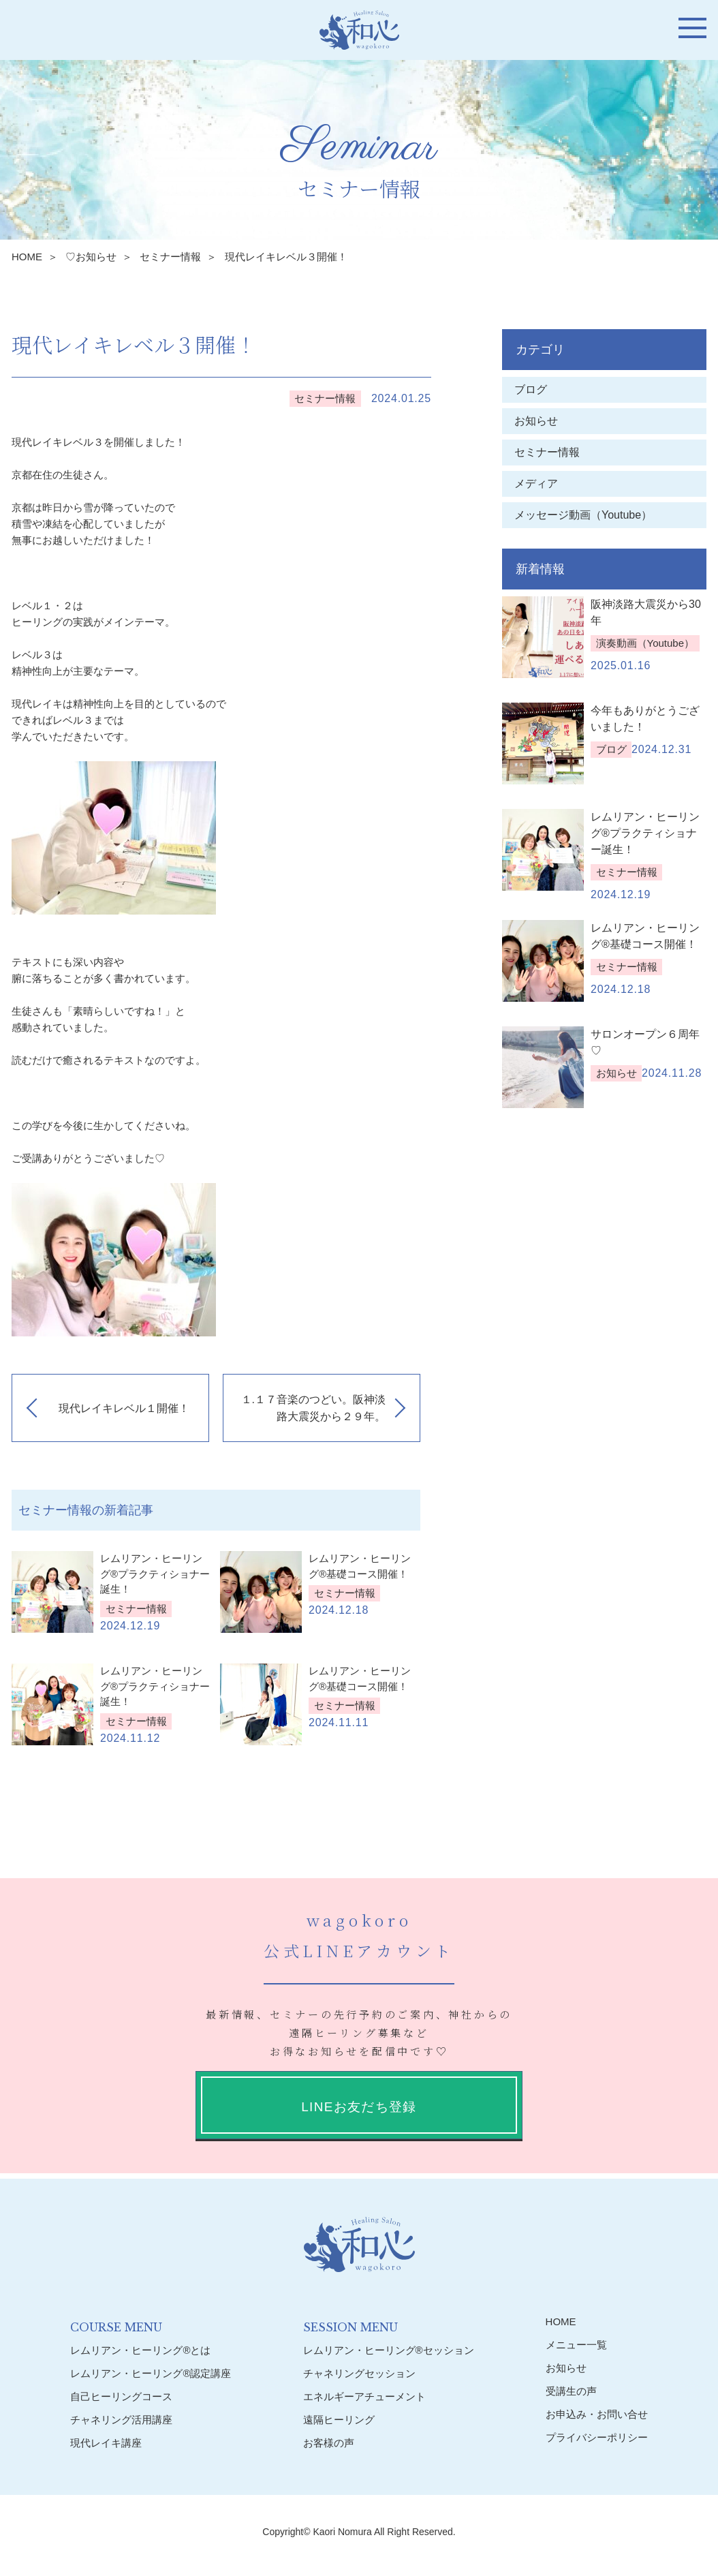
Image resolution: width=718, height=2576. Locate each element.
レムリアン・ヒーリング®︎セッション (388, 2350)
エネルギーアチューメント (364, 2396)
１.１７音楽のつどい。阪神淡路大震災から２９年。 (313, 1408)
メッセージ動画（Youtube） (588, 515)
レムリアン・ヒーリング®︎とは (140, 2350)
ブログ (530, 389)
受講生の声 (571, 2391)
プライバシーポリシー (597, 2437)
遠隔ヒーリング (339, 2419)
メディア (536, 483)
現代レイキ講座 (106, 2443)
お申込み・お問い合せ (597, 2414)
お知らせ (536, 421)
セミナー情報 (170, 256)
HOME (27, 256)
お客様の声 (328, 2443)
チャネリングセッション (359, 2373)
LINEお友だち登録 (359, 2107)
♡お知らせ (90, 256)
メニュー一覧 (576, 2344)
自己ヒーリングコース (121, 2396)
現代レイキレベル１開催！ (124, 1408)
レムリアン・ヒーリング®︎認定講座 (150, 2373)
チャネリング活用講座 (121, 2419)
